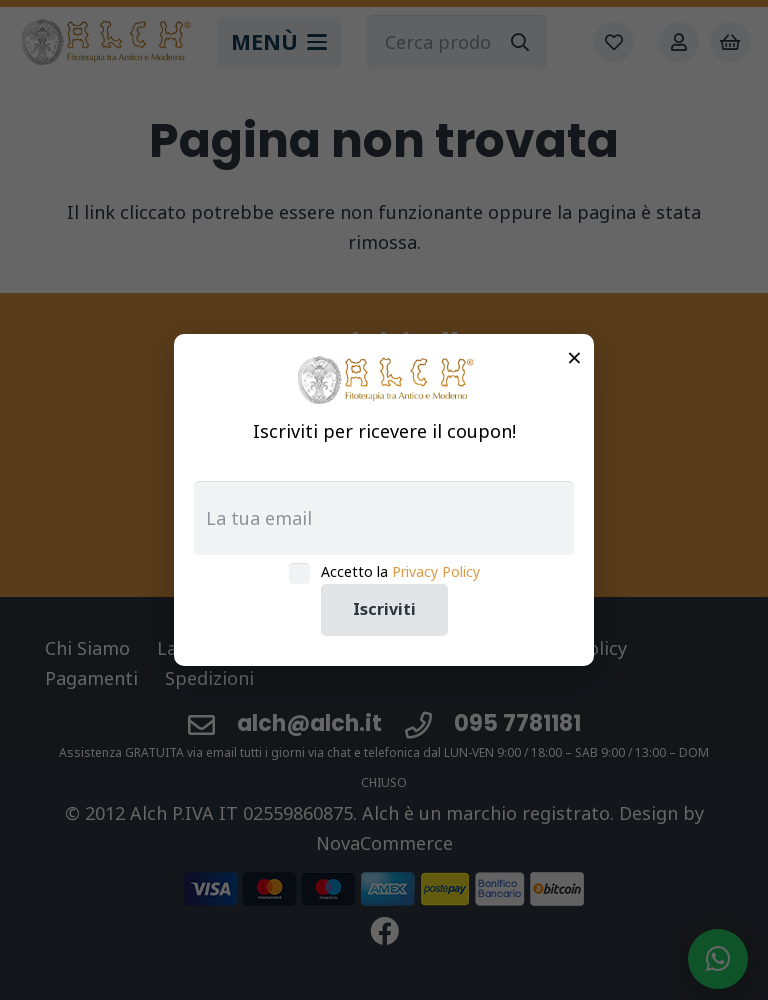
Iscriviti (384, 609)
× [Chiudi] (574, 357)
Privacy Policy (436, 571)
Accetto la (400, 571)
